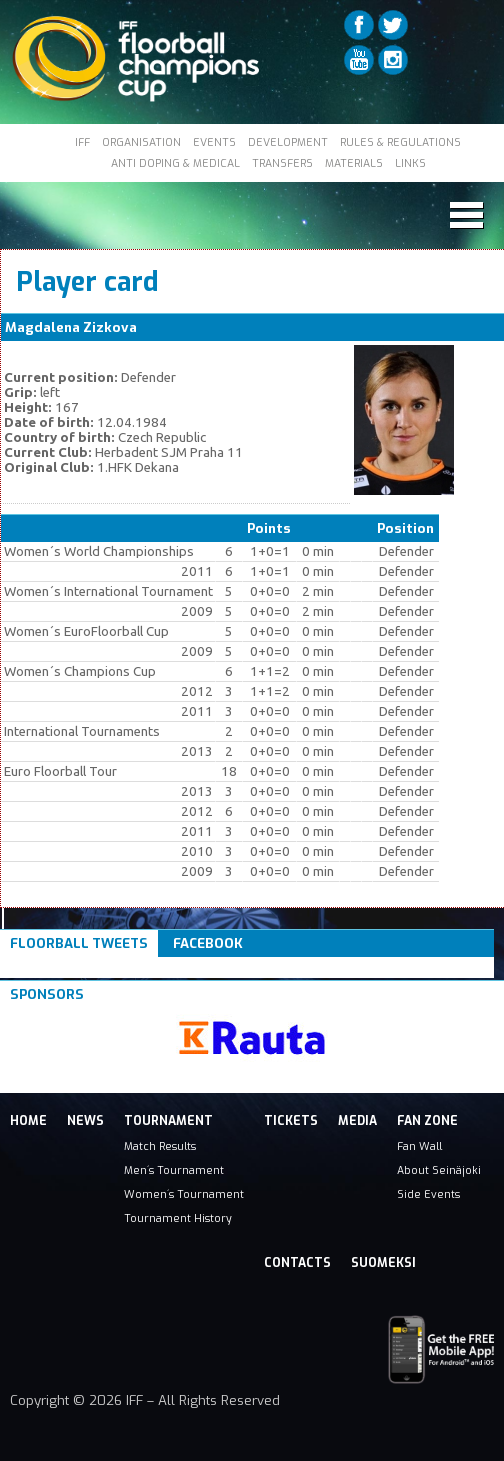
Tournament (168, 1121)
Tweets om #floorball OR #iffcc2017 (132, 967)
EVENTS (214, 142)
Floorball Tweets (79, 943)
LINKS (410, 163)
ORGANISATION (141, 142)
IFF (82, 142)
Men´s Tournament (174, 1170)
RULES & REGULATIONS (400, 142)
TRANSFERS (282, 163)
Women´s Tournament (184, 1194)
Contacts (297, 1263)
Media (357, 1121)
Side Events (428, 1194)
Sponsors (47, 994)
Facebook (208, 943)
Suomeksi (383, 1263)
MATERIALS (354, 163)
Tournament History (178, 1218)
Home (28, 1121)
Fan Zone (427, 1121)
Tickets (291, 1121)
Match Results (160, 1146)
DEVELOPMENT (288, 142)
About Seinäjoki (439, 1170)
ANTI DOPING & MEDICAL (175, 163)
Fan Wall (419, 1146)
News (85, 1121)
